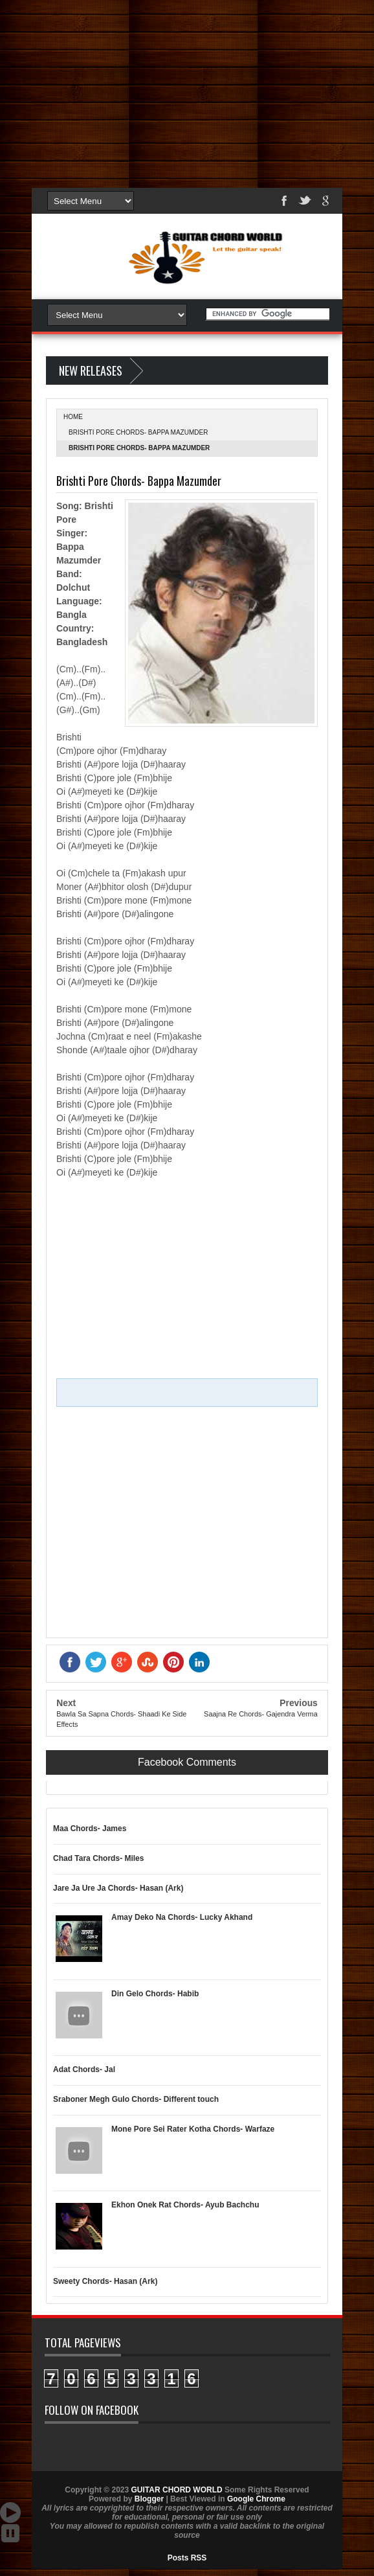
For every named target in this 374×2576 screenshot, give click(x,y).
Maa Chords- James (89, 1828)
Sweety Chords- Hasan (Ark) (105, 2281)
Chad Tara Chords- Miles (98, 1858)
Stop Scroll (10, 2533)
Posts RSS (187, 2557)
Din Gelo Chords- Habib (155, 1993)
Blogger (149, 2498)
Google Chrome (256, 2498)
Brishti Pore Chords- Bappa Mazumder (138, 432)
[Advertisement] (187, 90)
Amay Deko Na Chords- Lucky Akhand (181, 1917)
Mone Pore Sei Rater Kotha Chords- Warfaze (192, 2129)
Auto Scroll (10, 2512)
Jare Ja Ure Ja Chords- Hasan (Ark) (118, 1888)
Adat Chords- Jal (84, 2069)
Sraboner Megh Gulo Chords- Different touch (136, 2099)
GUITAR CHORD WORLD (112, 2441)
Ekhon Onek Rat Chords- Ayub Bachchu (185, 2204)
